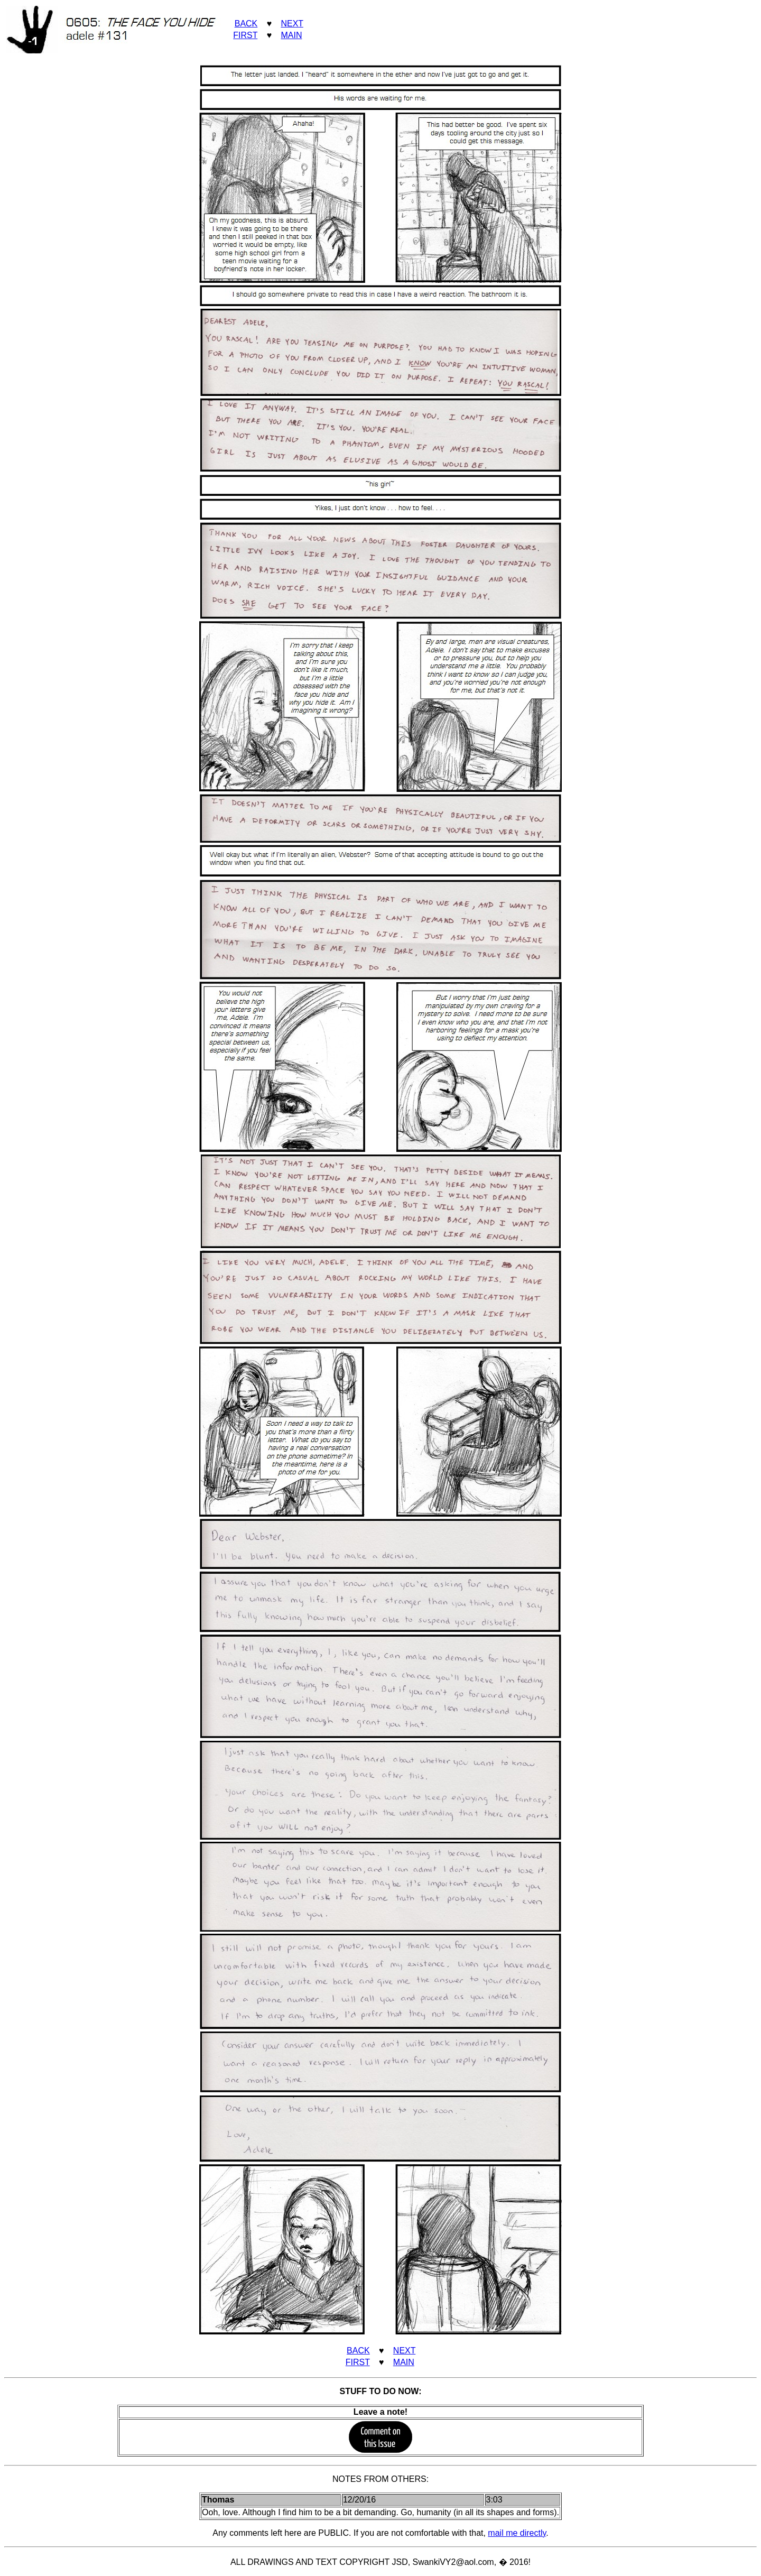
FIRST (245, 35)
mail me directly (517, 2532)
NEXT (292, 23)
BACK (246, 23)
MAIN (291, 35)
